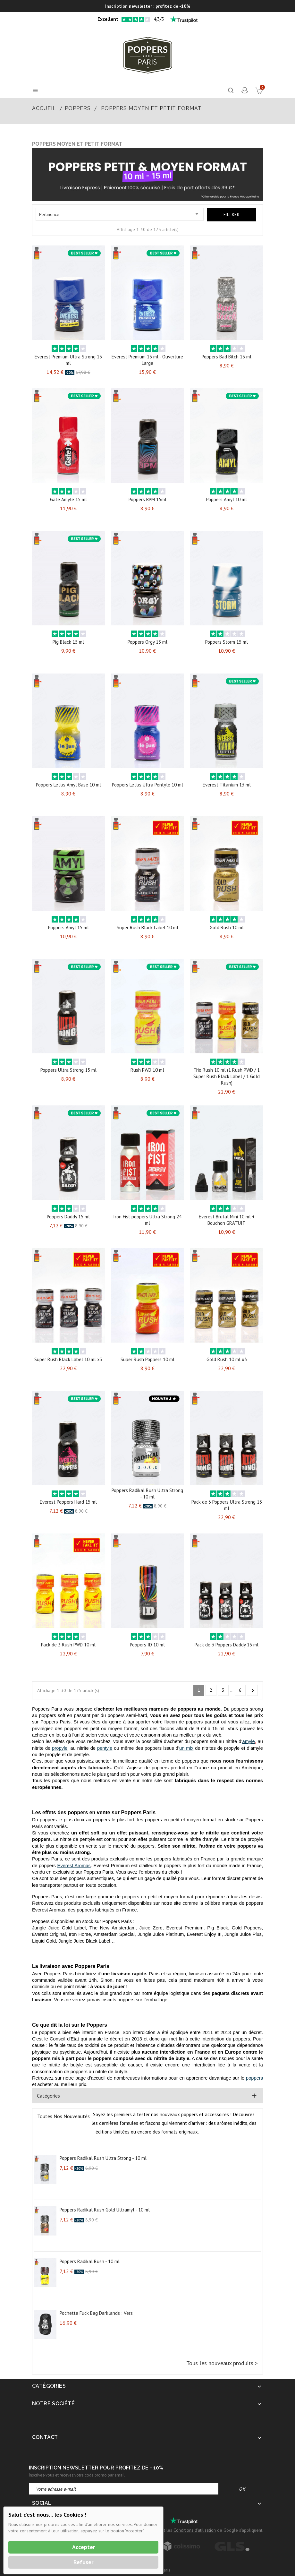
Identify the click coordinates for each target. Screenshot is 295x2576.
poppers (254, 2078)
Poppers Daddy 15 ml (68, 1217)
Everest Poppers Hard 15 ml (68, 1502)
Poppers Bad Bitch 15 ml (226, 357)
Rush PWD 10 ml (147, 1070)
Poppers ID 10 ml (147, 1645)
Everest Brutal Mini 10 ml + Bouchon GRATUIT (227, 1220)
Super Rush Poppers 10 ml (147, 1359)
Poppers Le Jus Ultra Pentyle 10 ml (147, 785)
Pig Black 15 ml (68, 642)
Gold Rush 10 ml (227, 927)
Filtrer (231, 214)
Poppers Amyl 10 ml (226, 499)
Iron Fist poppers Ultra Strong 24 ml (147, 1220)
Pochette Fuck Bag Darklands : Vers (96, 2313)
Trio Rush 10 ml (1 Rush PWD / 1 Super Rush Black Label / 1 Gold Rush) (226, 1076)
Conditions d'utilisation (194, 2530)
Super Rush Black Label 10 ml (147, 927)
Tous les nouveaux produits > (222, 2363)
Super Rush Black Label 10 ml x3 (68, 1359)
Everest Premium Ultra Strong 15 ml (68, 360)
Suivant (252, 1690)
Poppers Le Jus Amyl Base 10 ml (68, 785)
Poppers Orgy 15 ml (147, 642)
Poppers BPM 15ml (147, 499)
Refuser (83, 2562)
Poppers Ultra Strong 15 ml (68, 1070)
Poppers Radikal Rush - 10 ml (90, 2261)
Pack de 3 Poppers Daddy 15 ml (226, 1645)
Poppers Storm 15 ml (226, 642)
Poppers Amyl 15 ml (68, 927)
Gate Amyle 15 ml (68, 499)
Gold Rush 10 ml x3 (226, 1359)
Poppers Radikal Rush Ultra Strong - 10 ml (147, 1493)
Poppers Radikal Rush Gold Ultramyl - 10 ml (105, 2210)
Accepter (83, 2547)
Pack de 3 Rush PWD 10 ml (68, 1645)
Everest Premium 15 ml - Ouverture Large (147, 360)
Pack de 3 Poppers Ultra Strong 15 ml (226, 1505)
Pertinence (119, 214)
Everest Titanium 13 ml (227, 785)
